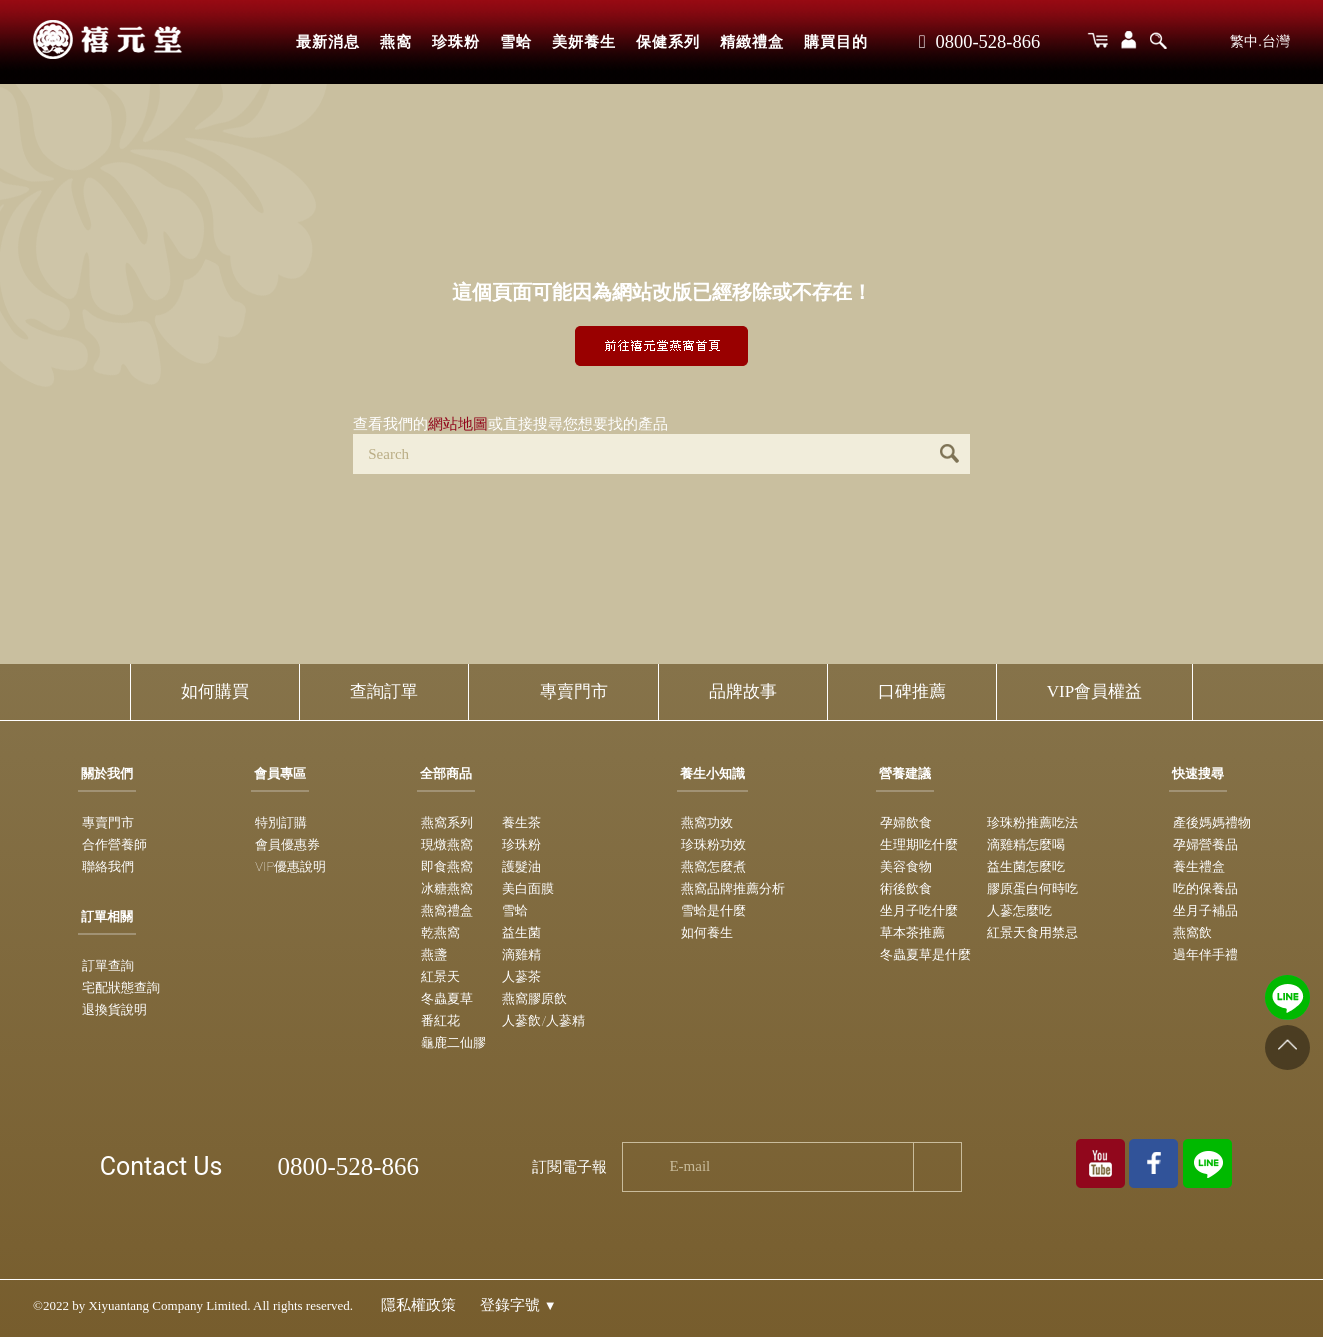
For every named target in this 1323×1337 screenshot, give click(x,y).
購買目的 (836, 42)
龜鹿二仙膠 (453, 1042)
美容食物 (906, 866)
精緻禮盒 (752, 42)
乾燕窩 (440, 932)
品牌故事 (743, 691)
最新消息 (328, 42)
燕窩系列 (447, 822)
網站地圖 (458, 424)
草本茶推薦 (912, 932)
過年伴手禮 (1205, 954)
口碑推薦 (912, 691)
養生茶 (521, 822)
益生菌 (521, 932)
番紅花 (440, 1020)
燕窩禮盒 (447, 910)
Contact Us (161, 1166)
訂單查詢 (108, 965)
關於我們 (107, 773)
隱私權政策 (418, 1305)
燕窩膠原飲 (534, 998)
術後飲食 (906, 888)
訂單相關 (107, 916)
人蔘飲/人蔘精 (543, 1020)
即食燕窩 (447, 866)
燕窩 (396, 42)
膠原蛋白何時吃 (1032, 888)
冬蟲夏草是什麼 (925, 954)
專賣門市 (574, 691)
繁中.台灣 (1260, 41)
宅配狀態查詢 (121, 987)
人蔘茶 (521, 976)
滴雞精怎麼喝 (1026, 844)
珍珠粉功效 (713, 844)
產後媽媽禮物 (1212, 822)
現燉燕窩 (447, 844)
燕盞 (434, 954)
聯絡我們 (108, 866)
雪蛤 (516, 42)
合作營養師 (114, 844)
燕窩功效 (707, 822)
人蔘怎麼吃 (1019, 910)
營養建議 (905, 773)
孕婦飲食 (906, 822)
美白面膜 (528, 888)
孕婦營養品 (1205, 844)
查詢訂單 (384, 691)
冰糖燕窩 (447, 888)
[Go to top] (1287, 1047)
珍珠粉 (456, 42)
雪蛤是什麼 (713, 910)
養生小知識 (712, 773)
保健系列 (668, 42)
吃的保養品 (1205, 888)
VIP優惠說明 (290, 866)
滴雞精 (521, 954)
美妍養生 (584, 42)
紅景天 (440, 976)
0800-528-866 (979, 42)
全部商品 (446, 773)
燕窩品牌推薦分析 (733, 888)
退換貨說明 (114, 1009)
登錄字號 (518, 1305)
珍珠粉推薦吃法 (1032, 822)
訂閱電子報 (569, 1167)
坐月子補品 (1205, 910)
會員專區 (280, 773)
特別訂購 (281, 822)
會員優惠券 (287, 844)
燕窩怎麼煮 (713, 866)
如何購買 (215, 691)
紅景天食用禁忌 (1032, 932)
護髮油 (521, 866)
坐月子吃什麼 (919, 910)
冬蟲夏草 (447, 998)
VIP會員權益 (1094, 691)
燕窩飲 (1192, 932)
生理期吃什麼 (919, 844)
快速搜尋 (1198, 773)
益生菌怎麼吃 (1026, 866)
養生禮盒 (1199, 866)
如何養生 (707, 932)
